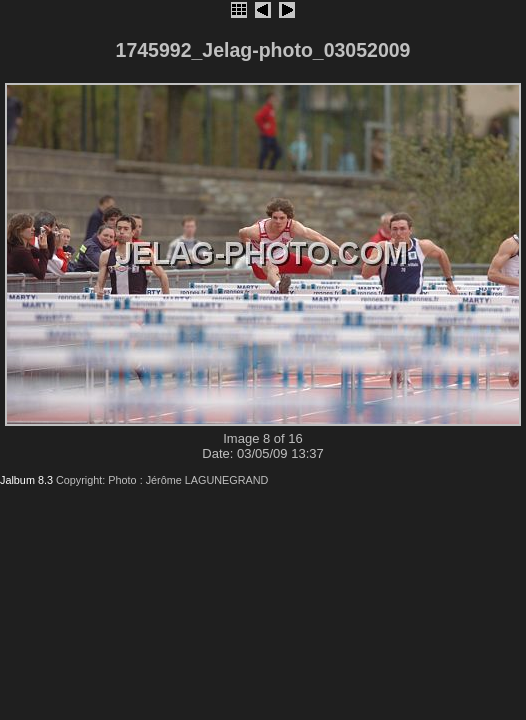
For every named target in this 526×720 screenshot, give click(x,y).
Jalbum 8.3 (26, 480)
